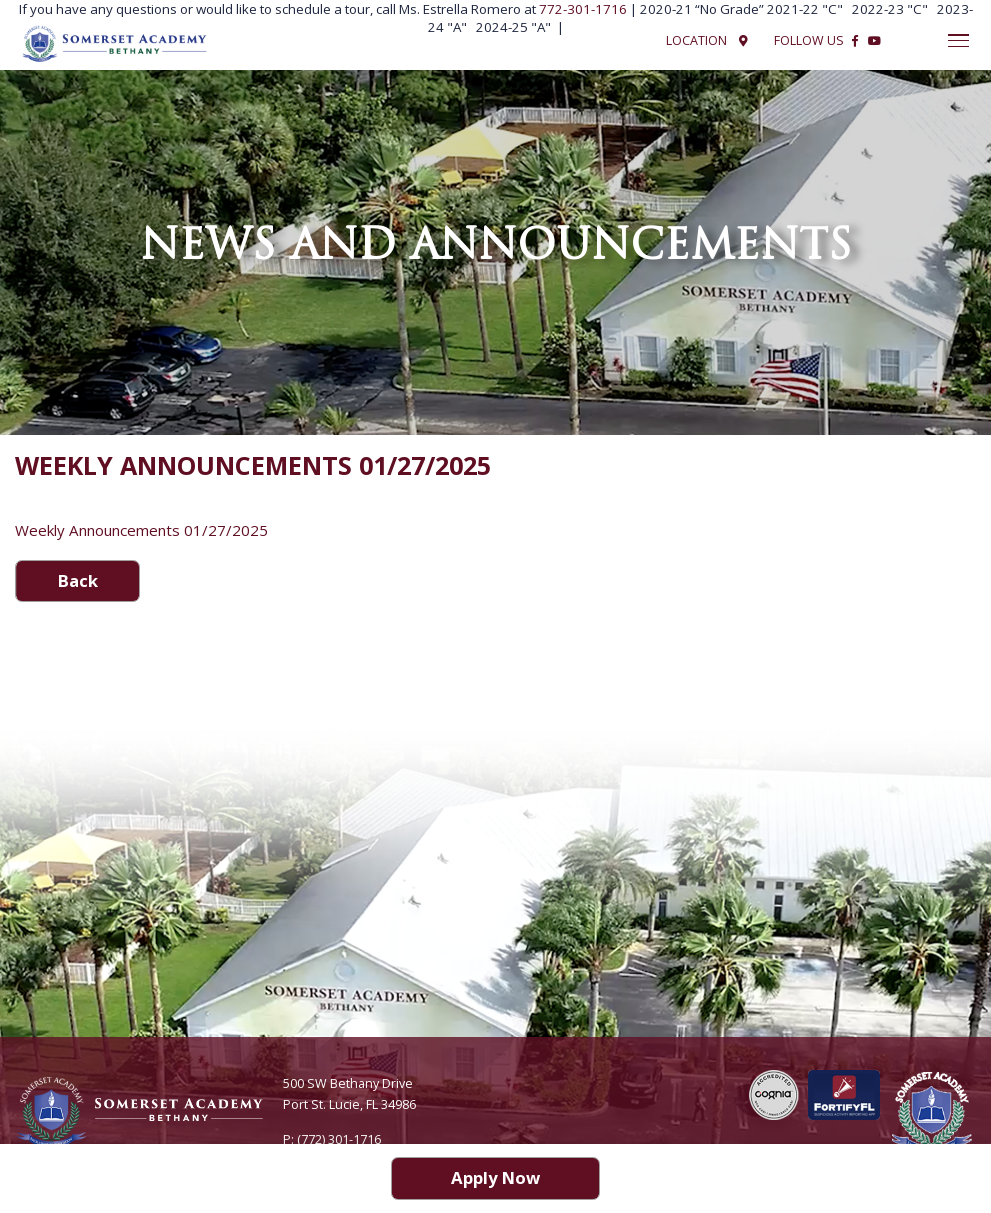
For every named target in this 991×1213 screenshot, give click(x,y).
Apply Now (495, 1177)
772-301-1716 (584, 9)
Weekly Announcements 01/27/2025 (141, 530)
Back (78, 580)
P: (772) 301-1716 (332, 1139)
